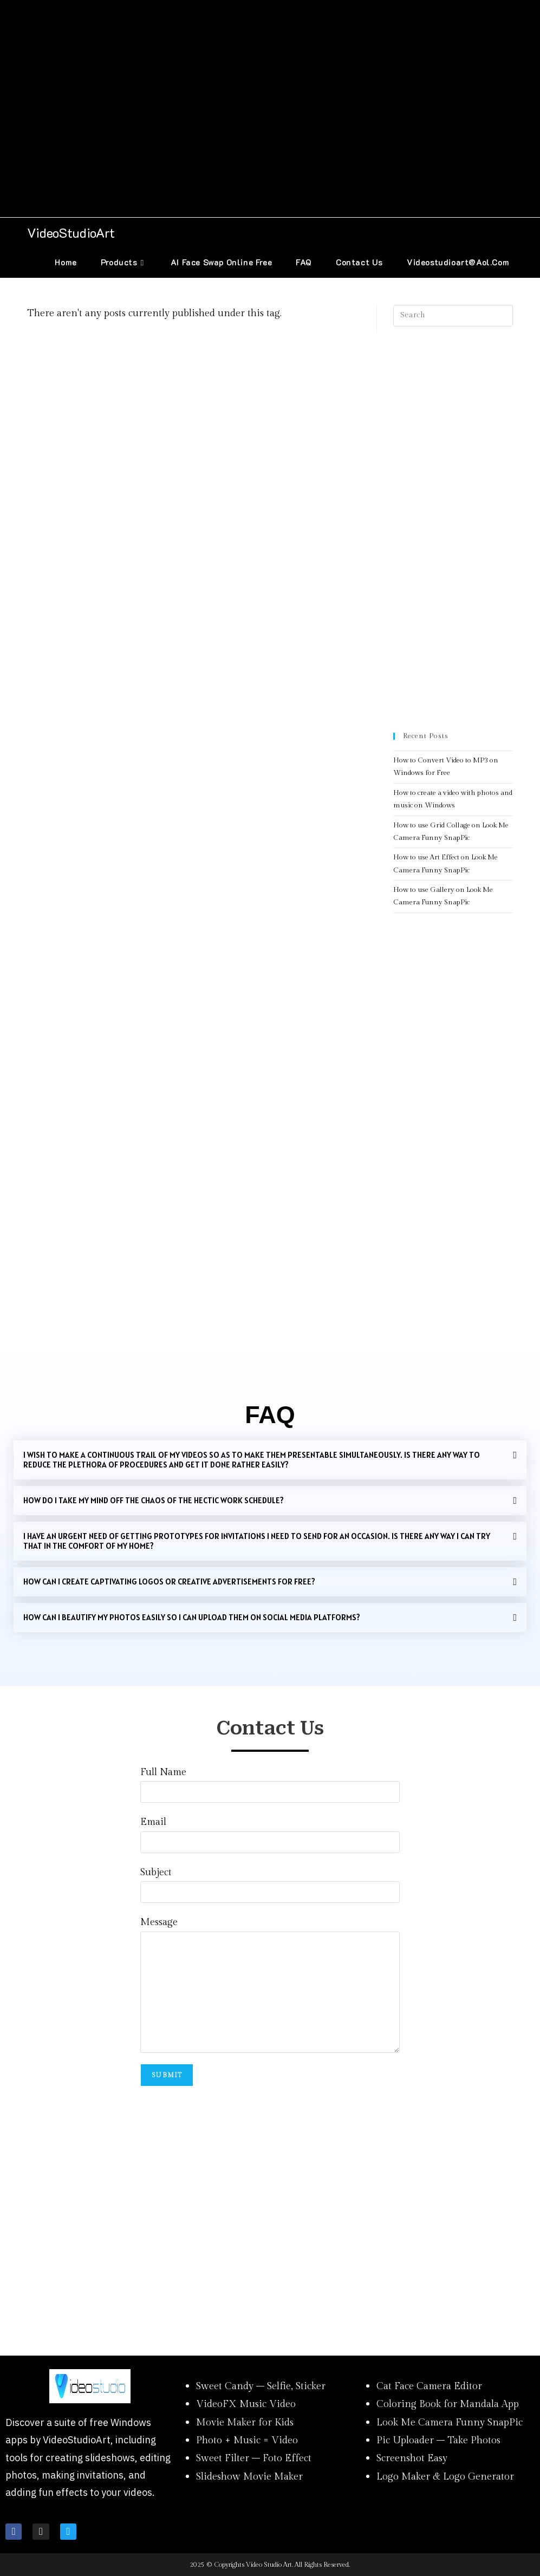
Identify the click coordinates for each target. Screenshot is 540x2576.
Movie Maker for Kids (245, 2422)
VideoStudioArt (71, 232)
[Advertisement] (270, 109)
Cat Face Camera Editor (429, 2386)
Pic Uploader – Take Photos (438, 2440)
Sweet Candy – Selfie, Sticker (261, 2386)
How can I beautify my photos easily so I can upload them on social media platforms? (191, 1617)
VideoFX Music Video (246, 2404)
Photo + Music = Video (247, 2440)
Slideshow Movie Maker (249, 2476)
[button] (270, 1459)
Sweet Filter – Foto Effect (253, 2458)
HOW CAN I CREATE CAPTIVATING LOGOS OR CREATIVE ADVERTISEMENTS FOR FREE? (169, 1581)
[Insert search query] (453, 316)
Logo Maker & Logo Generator (445, 2476)
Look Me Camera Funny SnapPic (449, 2422)
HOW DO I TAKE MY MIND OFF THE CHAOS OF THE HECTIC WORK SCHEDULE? (153, 1500)
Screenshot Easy (411, 2458)
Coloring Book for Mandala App (447, 2404)
